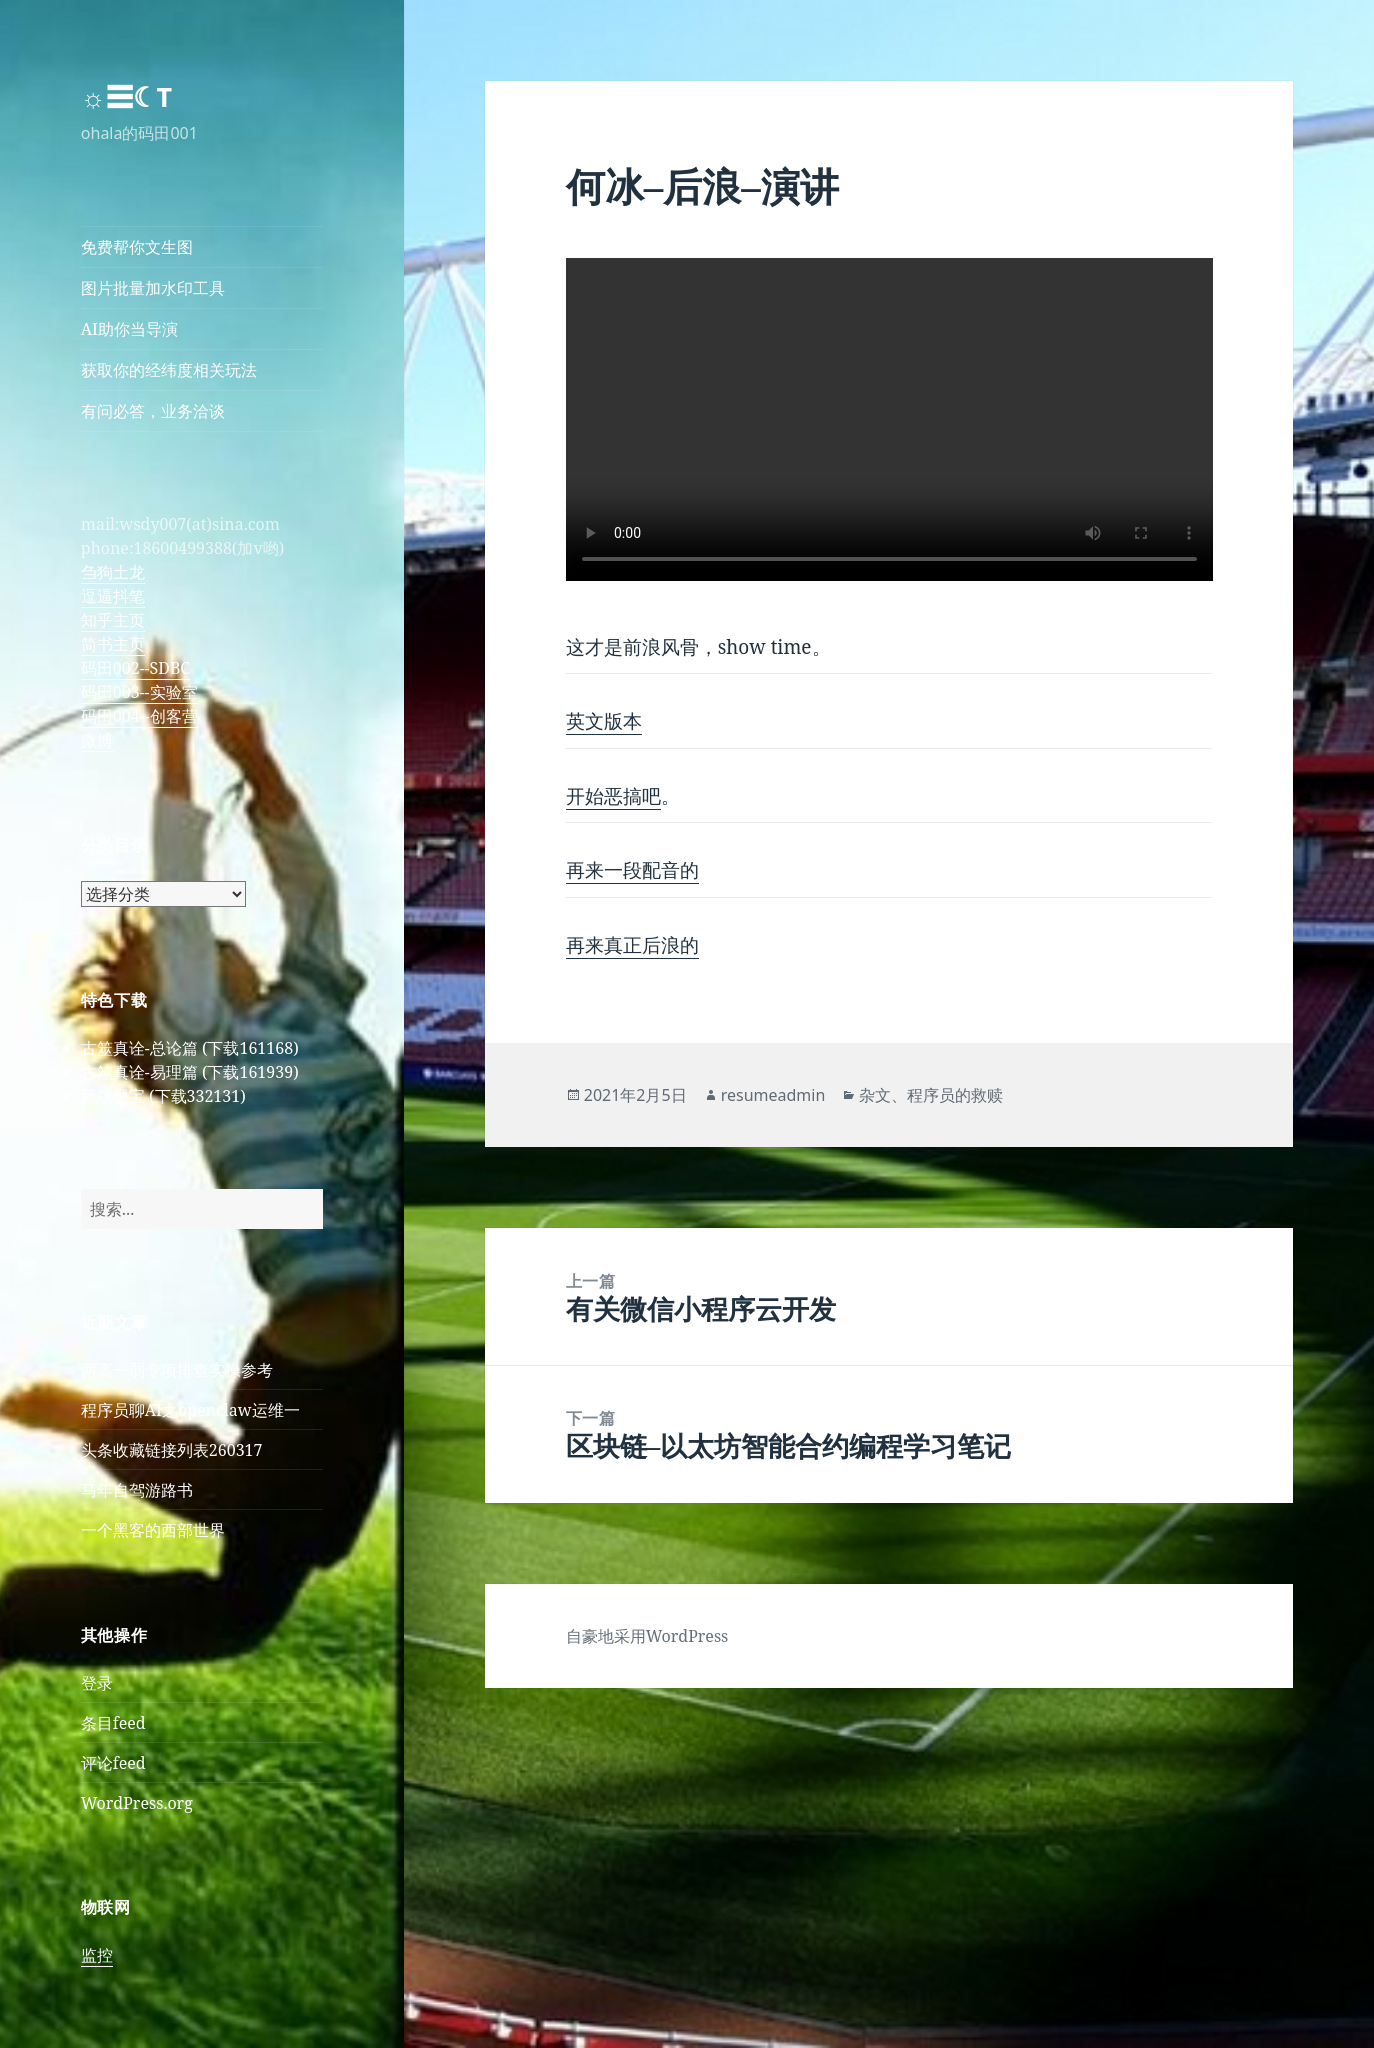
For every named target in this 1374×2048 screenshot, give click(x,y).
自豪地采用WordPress (647, 1636)
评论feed (113, 1763)
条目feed (113, 1723)
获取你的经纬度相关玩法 (169, 370)
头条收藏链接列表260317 (172, 1450)
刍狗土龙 (113, 572)
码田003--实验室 (139, 692)
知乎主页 (113, 620)
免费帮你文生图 (137, 247)
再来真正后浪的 (632, 945)
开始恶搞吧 (613, 796)
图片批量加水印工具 (153, 288)
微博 (97, 740)
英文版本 (604, 721)
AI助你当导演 (129, 329)
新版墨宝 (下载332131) (163, 1096)
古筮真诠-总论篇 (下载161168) (190, 1048)
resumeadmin (773, 1095)
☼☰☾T (126, 96)
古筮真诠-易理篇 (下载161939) (190, 1072)
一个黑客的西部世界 (153, 1530)
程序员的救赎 (955, 1095)
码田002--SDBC (135, 668)
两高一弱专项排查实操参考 (177, 1370)
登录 (97, 1683)
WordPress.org (137, 1803)
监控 (97, 1955)
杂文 (875, 1095)
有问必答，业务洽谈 (153, 411)
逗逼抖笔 (113, 596)
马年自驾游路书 (137, 1490)
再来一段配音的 (632, 870)
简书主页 (113, 644)
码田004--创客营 (139, 716)
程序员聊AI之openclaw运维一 (190, 1410)
